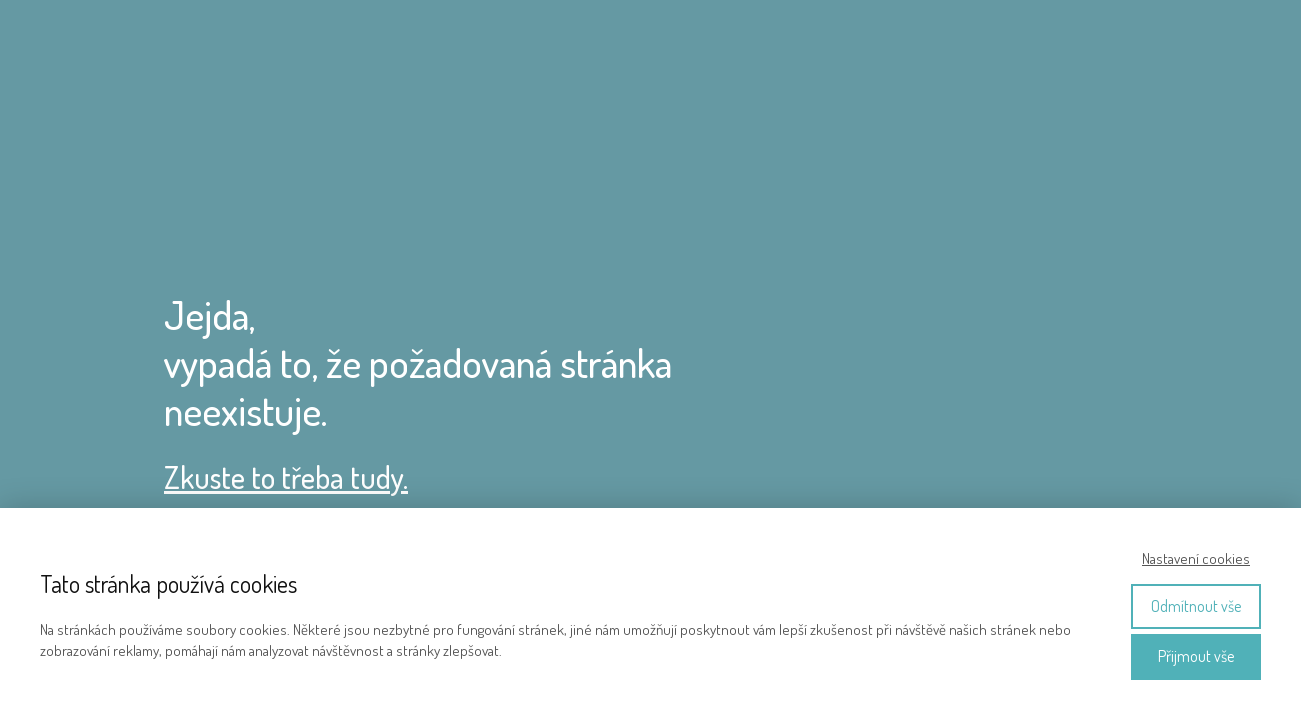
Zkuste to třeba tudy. (286, 477)
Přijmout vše (1196, 656)
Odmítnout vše (1196, 606)
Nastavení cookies (1196, 558)
